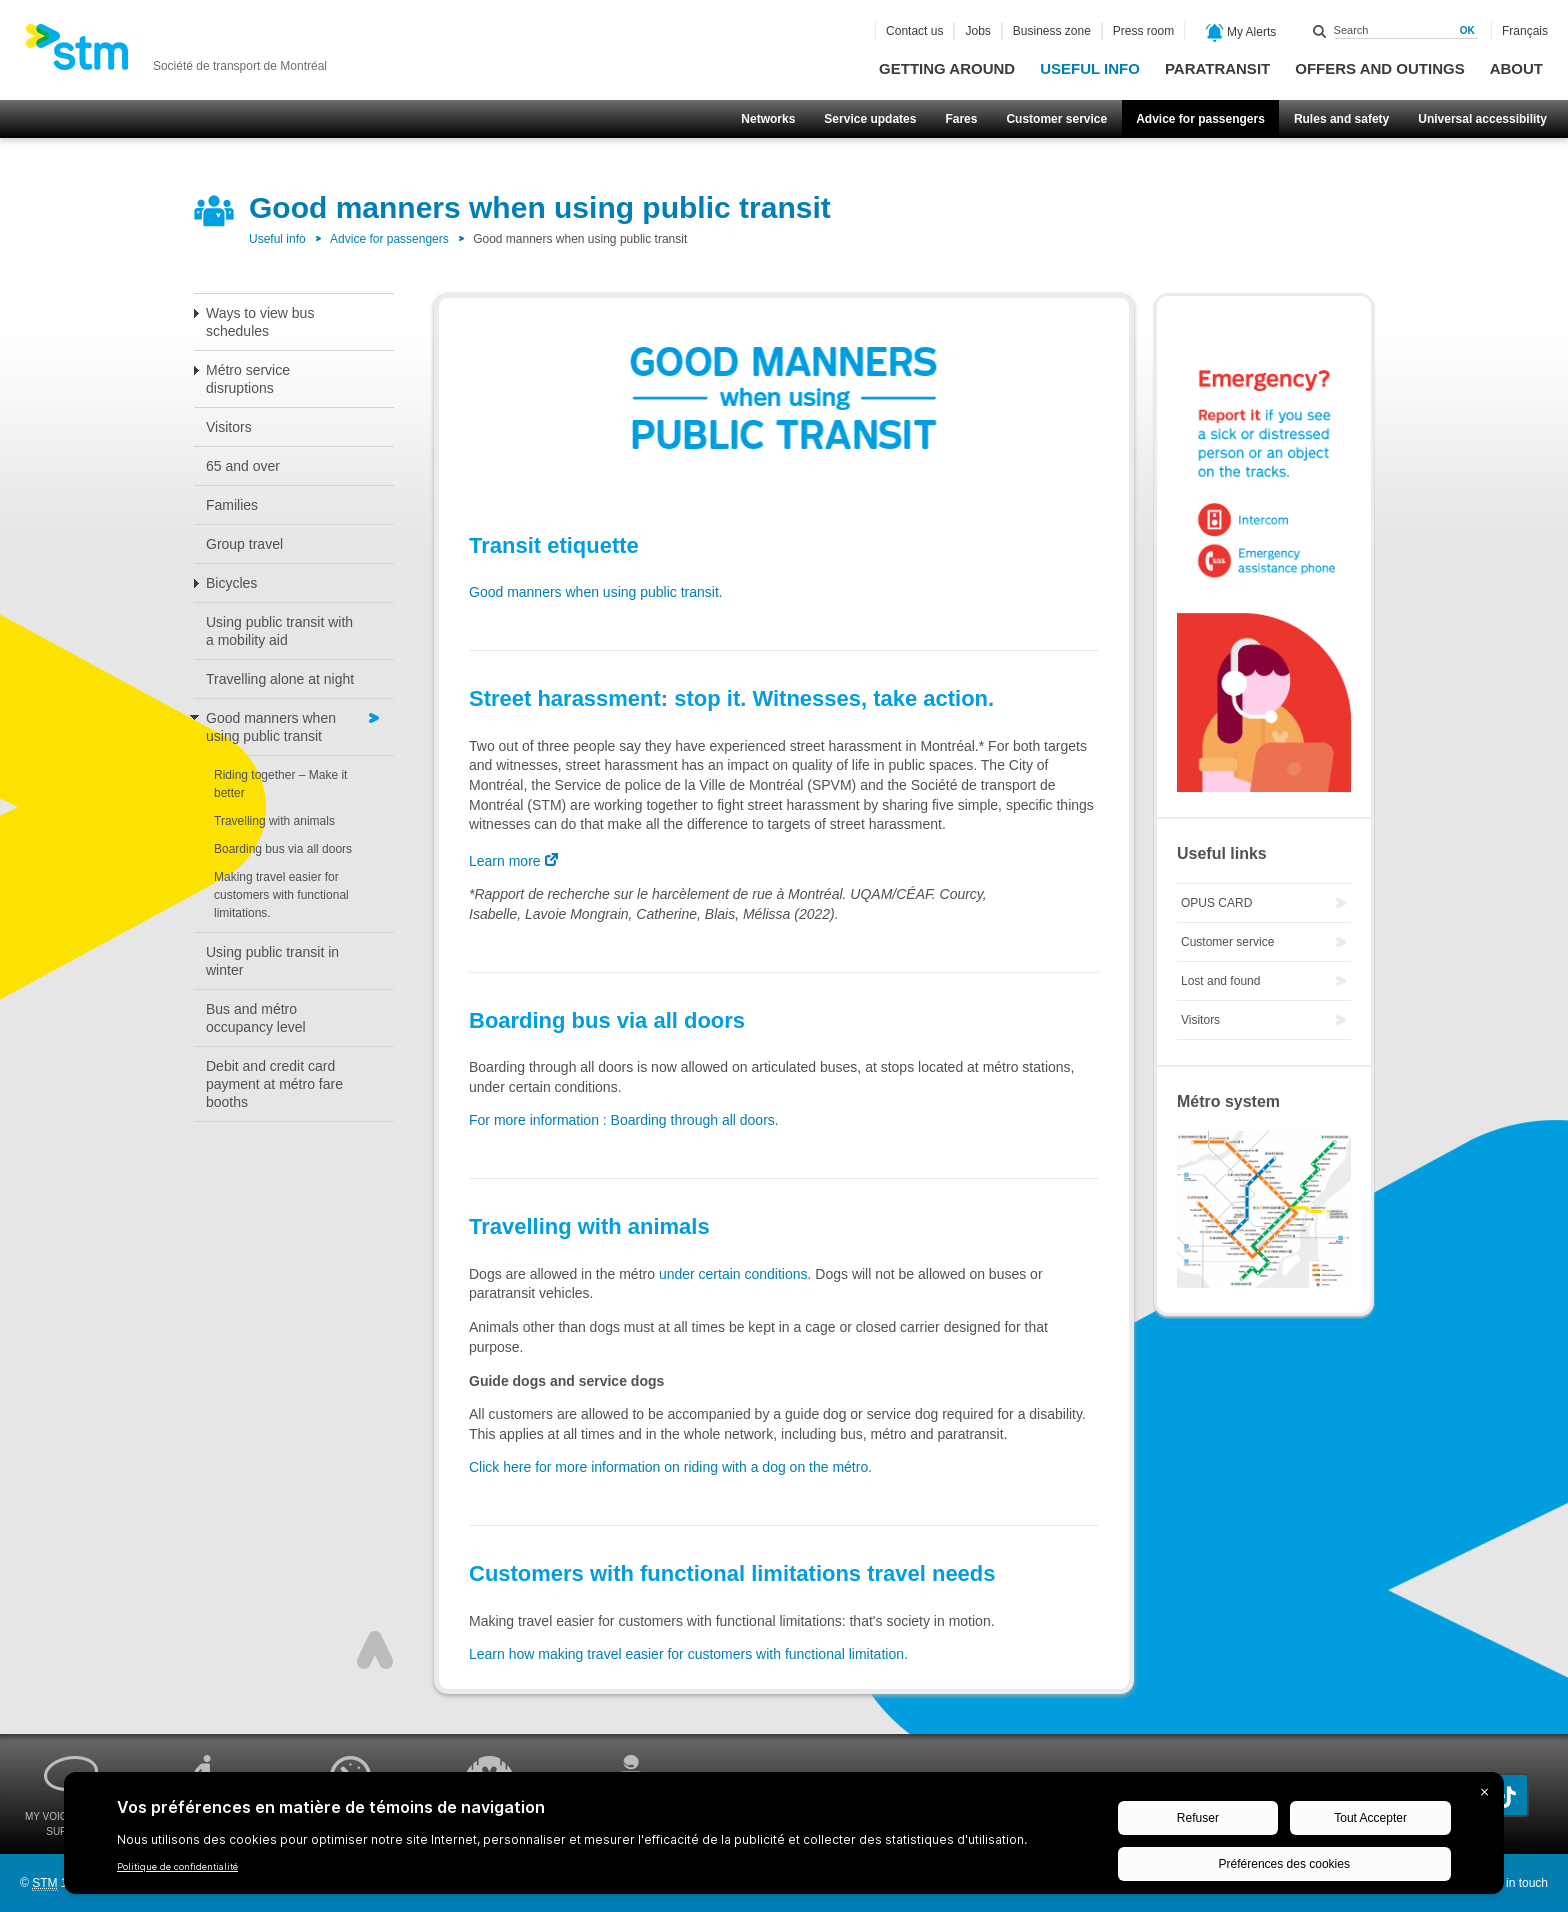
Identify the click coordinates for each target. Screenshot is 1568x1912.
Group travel (244, 544)
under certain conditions (733, 1274)
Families (232, 505)
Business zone (1052, 31)
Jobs (977, 31)
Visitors (229, 427)
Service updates (870, 119)
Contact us (914, 31)
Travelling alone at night (280, 679)
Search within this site (1320, 31)
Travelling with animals (274, 821)
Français (1525, 31)
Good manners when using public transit (271, 727)
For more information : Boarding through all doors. (624, 1120)
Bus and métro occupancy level (256, 1018)
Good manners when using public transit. (596, 592)
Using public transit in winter (272, 961)
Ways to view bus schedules (260, 322)
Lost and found (1220, 981)
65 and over (243, 466)
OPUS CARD (1216, 903)
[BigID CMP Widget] (784, 1838)
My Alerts (1241, 33)
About (1516, 68)
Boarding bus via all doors (283, 849)
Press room (1143, 31)
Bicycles (231, 583)
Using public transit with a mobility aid (279, 631)
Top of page (375, 1650)
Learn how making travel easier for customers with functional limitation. (688, 1654)
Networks (768, 119)
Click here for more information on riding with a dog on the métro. (670, 1467)
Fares (961, 119)
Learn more (505, 861)
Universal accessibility (1482, 119)
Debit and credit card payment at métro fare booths (274, 1084)
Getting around (947, 68)
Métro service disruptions (248, 379)
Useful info (1090, 68)
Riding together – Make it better (280, 784)
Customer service (1056, 119)
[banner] (176, 53)
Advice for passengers (1200, 119)
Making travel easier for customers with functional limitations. (281, 895)
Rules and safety (1341, 119)
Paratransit (1217, 68)
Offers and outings (1379, 68)
